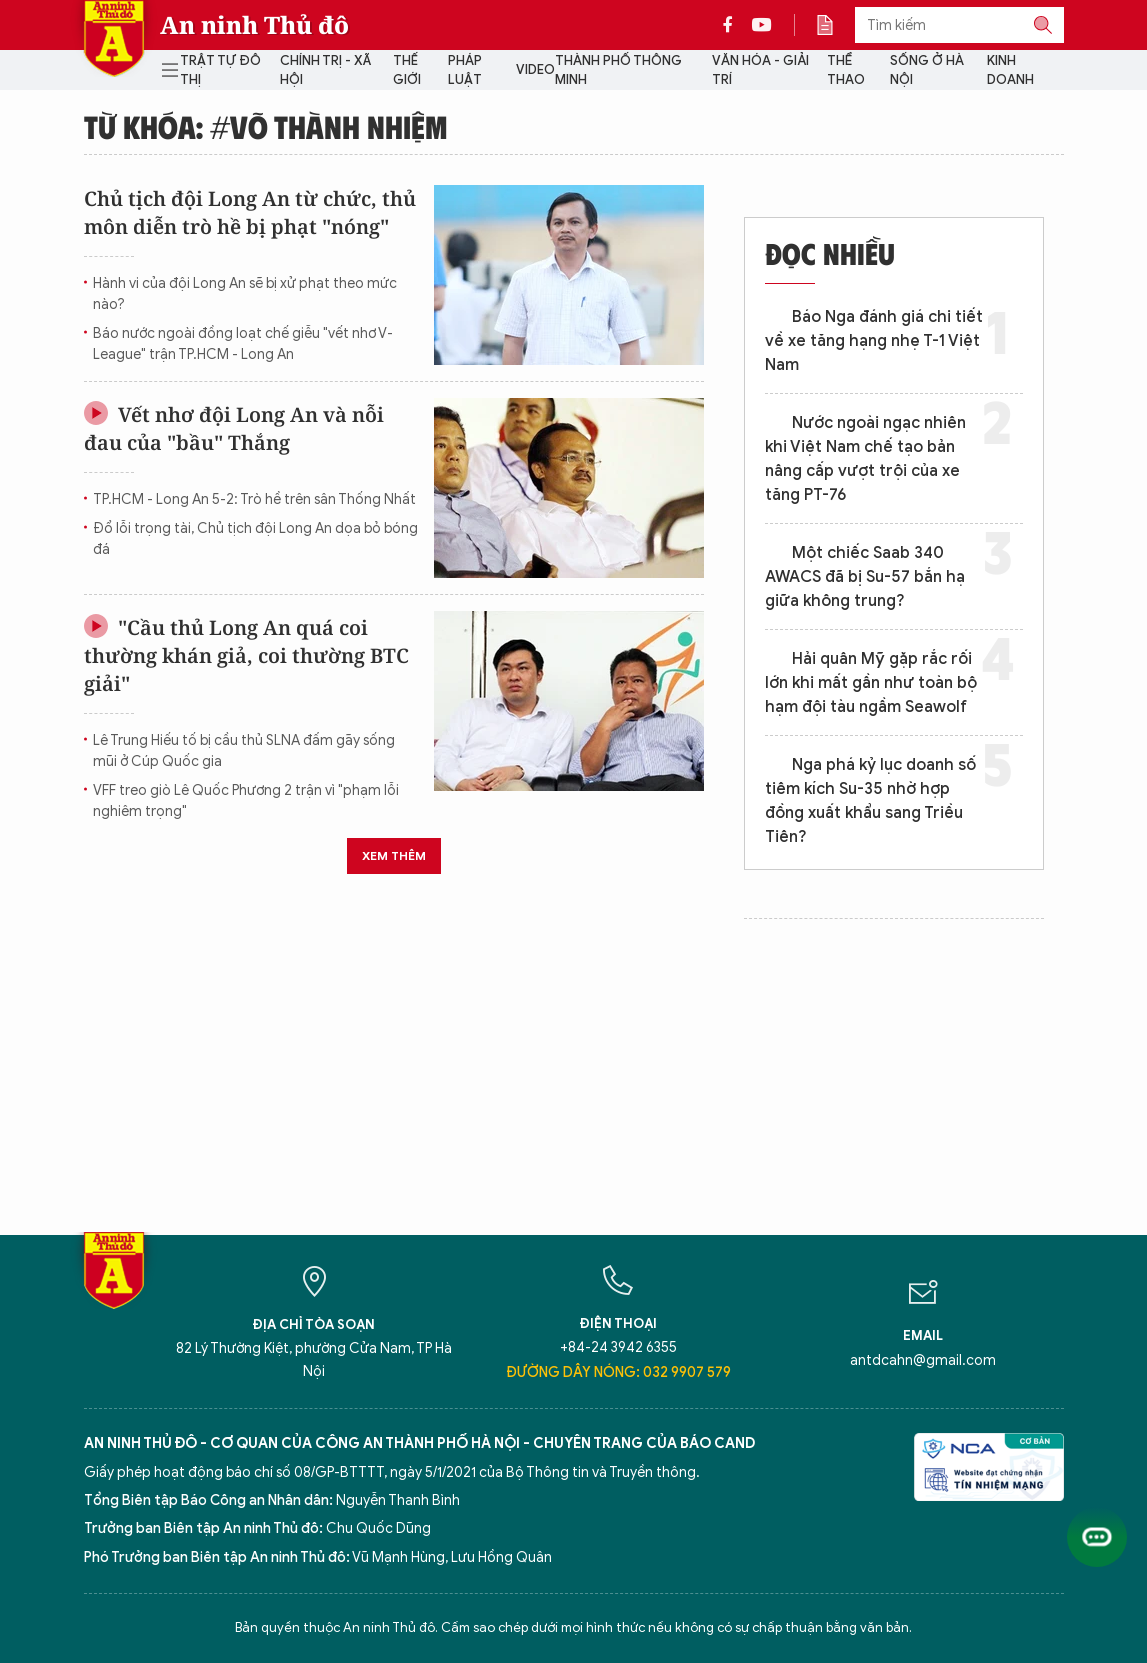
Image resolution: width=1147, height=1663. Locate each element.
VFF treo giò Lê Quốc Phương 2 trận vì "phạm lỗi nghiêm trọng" (246, 801)
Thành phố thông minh (618, 70)
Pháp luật (465, 70)
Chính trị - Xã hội (325, 70)
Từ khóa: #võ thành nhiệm (266, 126)
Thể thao (846, 70)
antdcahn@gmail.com (923, 1360)
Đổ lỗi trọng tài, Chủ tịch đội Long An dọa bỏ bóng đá (255, 539)
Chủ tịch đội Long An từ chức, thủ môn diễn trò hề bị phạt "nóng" (250, 212)
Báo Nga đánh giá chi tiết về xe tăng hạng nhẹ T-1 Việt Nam (874, 341)
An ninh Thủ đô (254, 25)
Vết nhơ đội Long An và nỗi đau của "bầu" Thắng (234, 428)
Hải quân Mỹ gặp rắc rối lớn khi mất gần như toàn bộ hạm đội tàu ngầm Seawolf (871, 683)
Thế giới (407, 70)
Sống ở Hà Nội (927, 70)
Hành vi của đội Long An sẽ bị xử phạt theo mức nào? (245, 294)
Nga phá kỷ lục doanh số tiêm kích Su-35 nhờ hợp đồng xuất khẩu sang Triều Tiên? (870, 801)
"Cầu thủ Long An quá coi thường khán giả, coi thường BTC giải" (246, 655)
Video (535, 69)
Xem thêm (394, 855)
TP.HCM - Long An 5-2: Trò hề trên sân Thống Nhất (254, 499)
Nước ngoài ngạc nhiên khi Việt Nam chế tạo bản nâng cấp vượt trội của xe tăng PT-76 (865, 459)
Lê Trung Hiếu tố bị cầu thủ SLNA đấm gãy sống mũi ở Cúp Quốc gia (244, 751)
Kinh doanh (1010, 70)
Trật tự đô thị (220, 70)
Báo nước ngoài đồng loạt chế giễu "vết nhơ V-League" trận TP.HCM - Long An (243, 344)
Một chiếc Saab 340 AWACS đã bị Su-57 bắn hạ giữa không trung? (865, 577)
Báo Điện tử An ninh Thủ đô (114, 38)
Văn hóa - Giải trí (760, 70)
